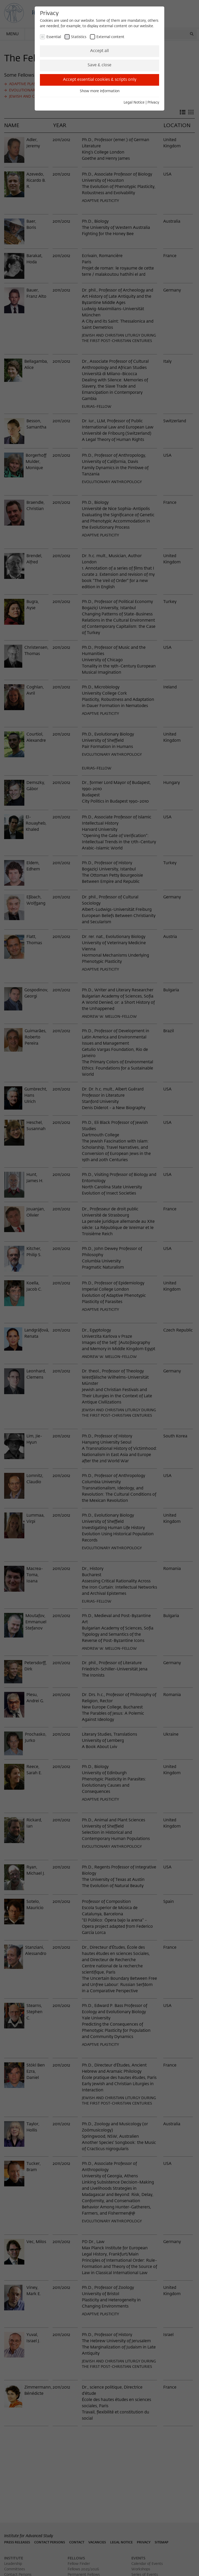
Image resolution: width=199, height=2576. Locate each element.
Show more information (99, 91)
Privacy (153, 102)
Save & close (99, 65)
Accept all (99, 51)
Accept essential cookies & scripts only (99, 80)
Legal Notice (134, 102)
